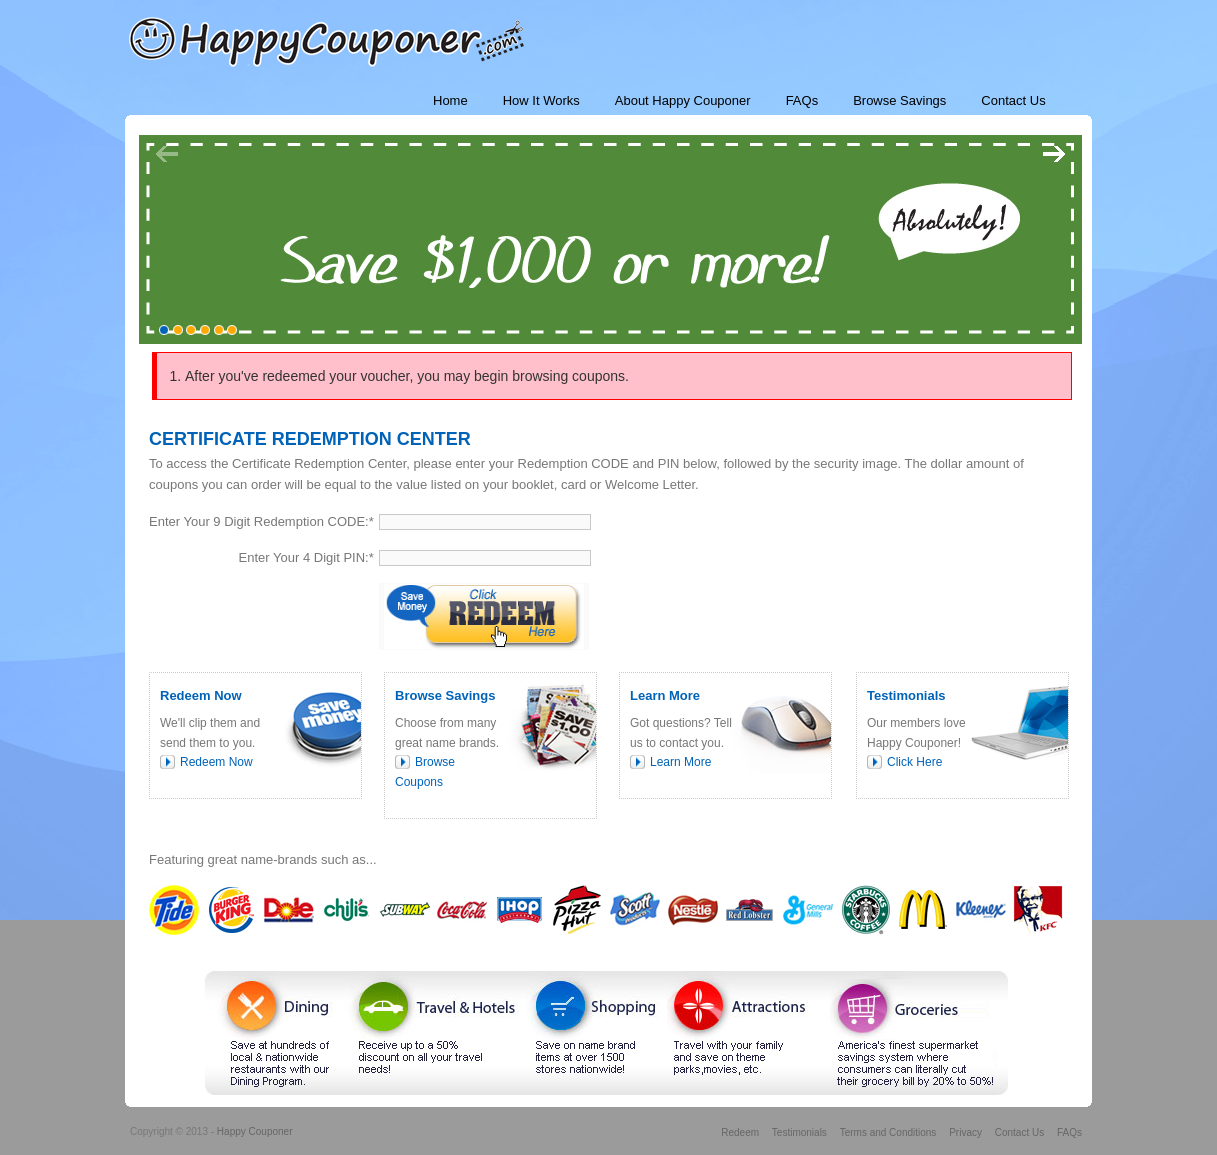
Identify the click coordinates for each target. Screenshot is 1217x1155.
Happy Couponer (255, 1131)
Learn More (680, 762)
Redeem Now (216, 762)
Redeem (740, 1132)
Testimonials (799, 1132)
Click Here (914, 762)
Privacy (965, 1132)
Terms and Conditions (888, 1132)
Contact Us (1019, 1132)
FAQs (1069, 1132)
